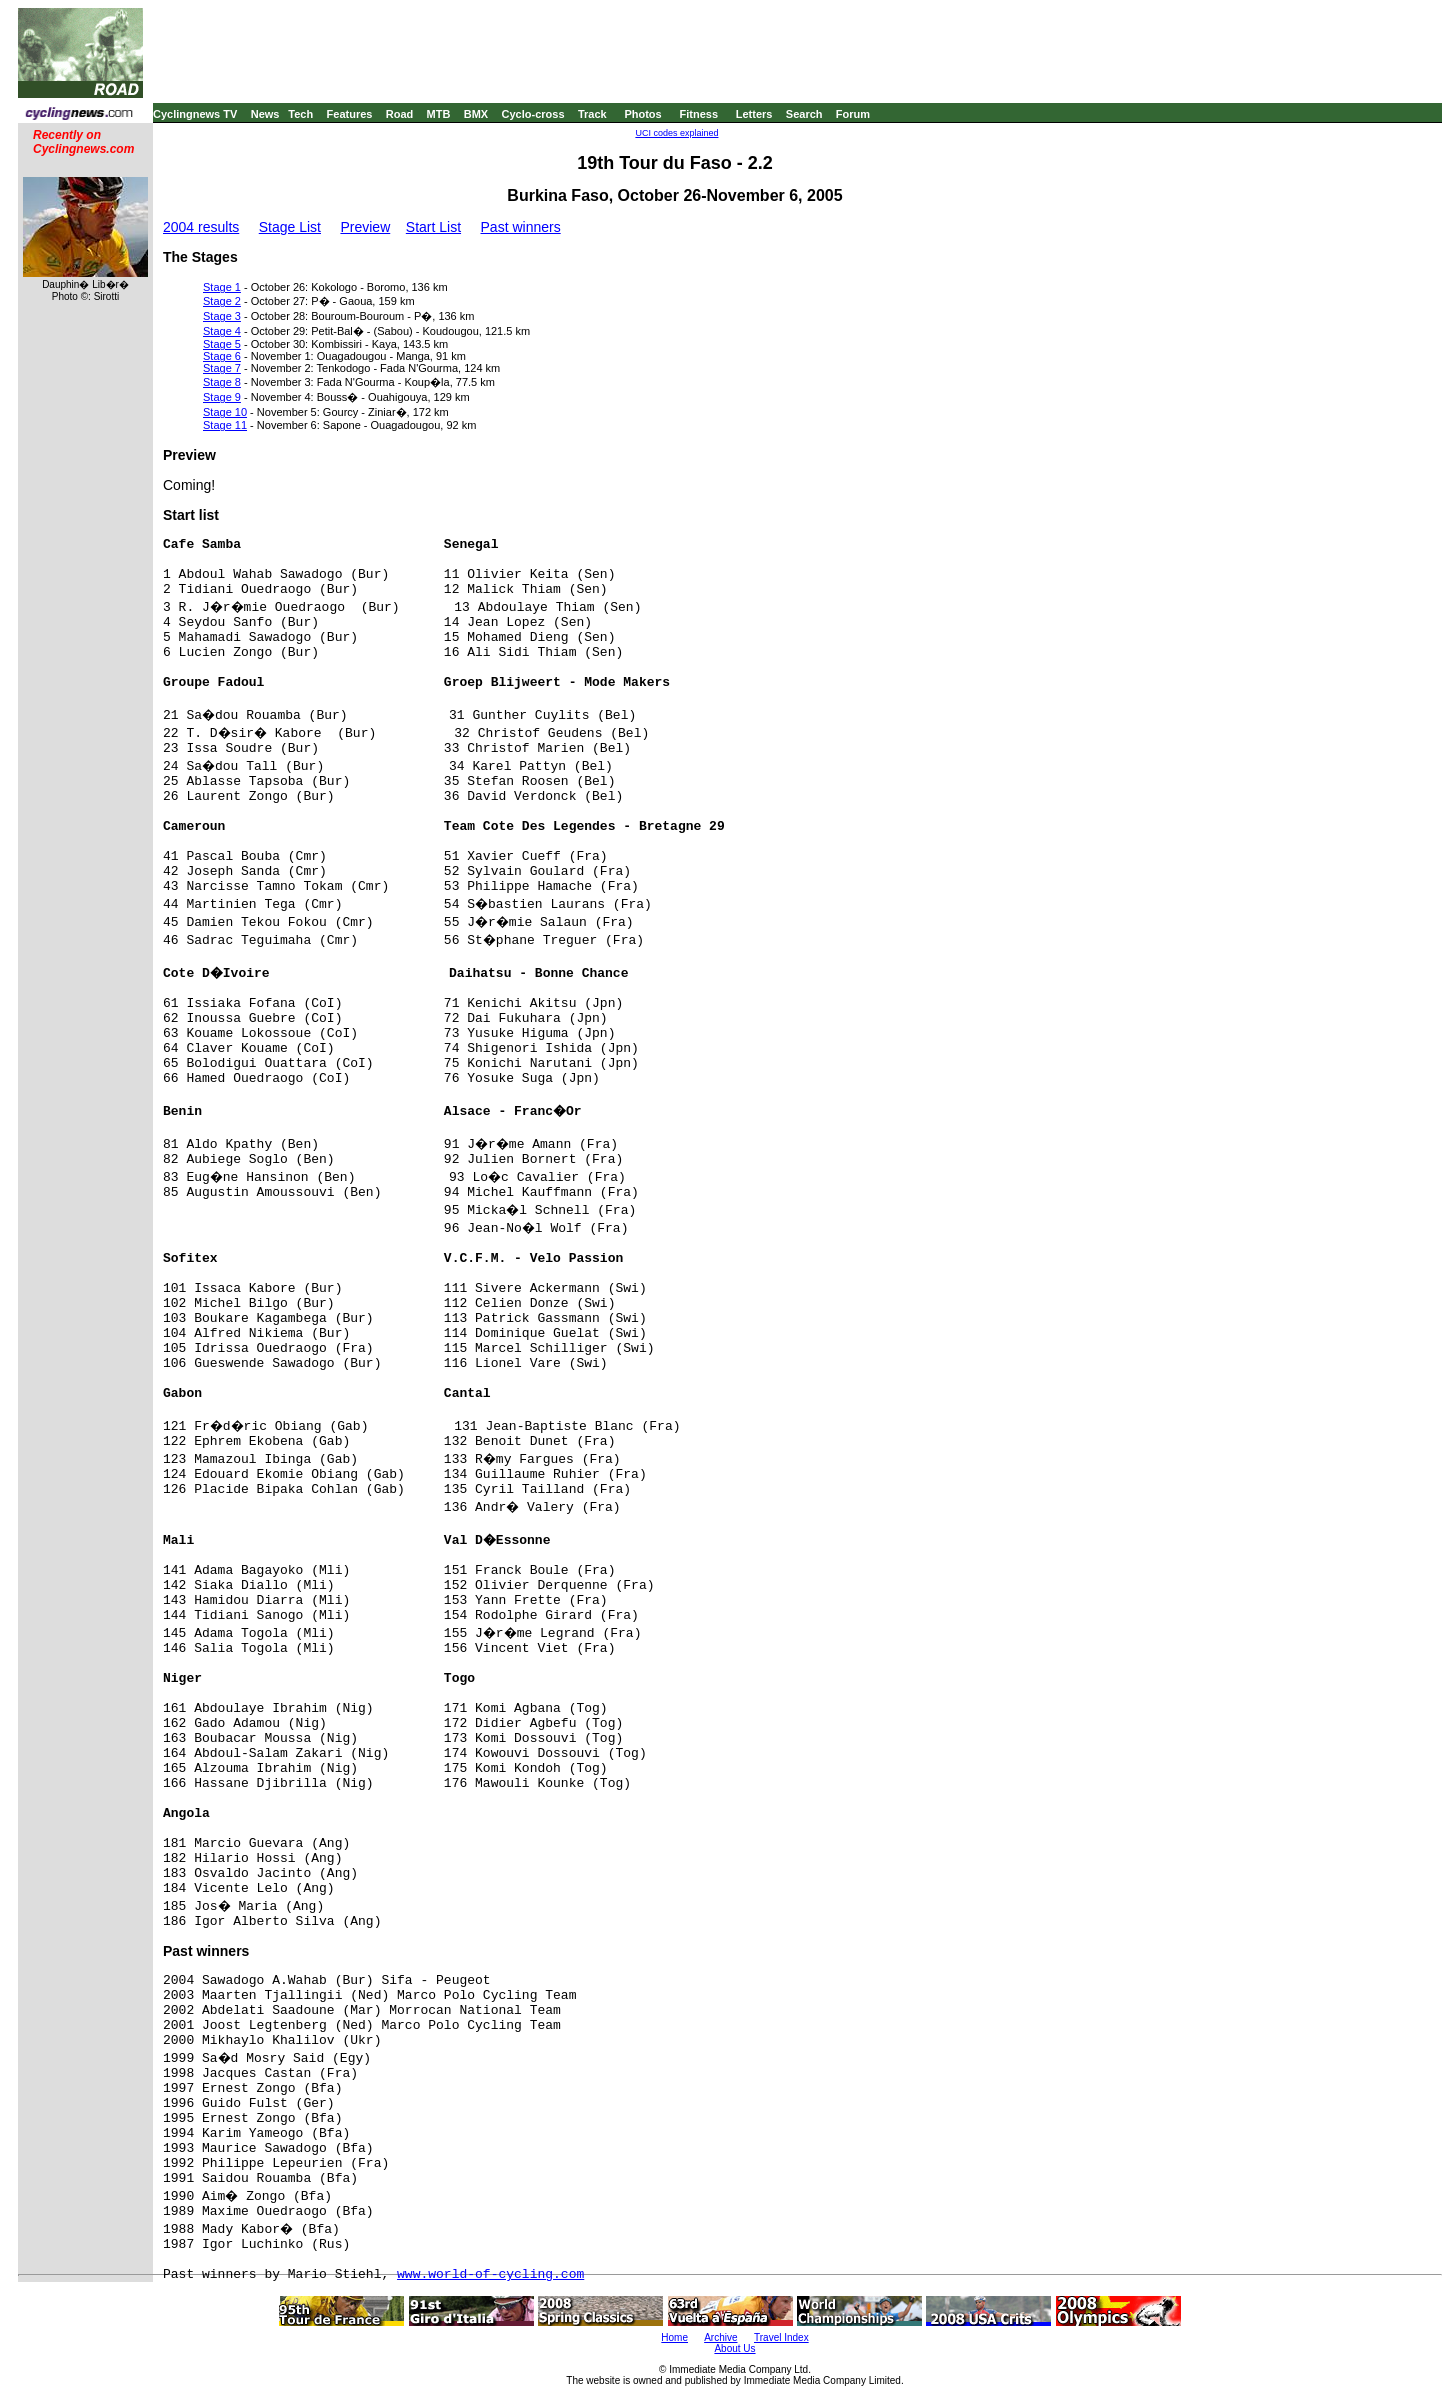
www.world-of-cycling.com (490, 2274)
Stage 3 (222, 316)
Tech (300, 114)
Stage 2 (222, 301)
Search (804, 114)
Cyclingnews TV (195, 114)
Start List (433, 227)
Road (400, 114)
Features (350, 114)
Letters (754, 114)
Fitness (698, 114)
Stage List (290, 227)
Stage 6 (222, 356)
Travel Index (781, 2337)
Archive (720, 2337)
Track (592, 114)
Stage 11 (225, 425)
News (265, 114)
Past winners (521, 227)
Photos (642, 114)
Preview (365, 227)
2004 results (201, 227)
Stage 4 (222, 331)
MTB (439, 114)
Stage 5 (222, 344)
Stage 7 (222, 368)
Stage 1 (222, 287)
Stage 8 (222, 382)
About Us (734, 2348)
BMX (476, 114)
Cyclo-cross (533, 114)
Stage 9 (222, 397)
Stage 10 (225, 412)
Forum (853, 114)
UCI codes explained (676, 133)
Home (674, 2337)
